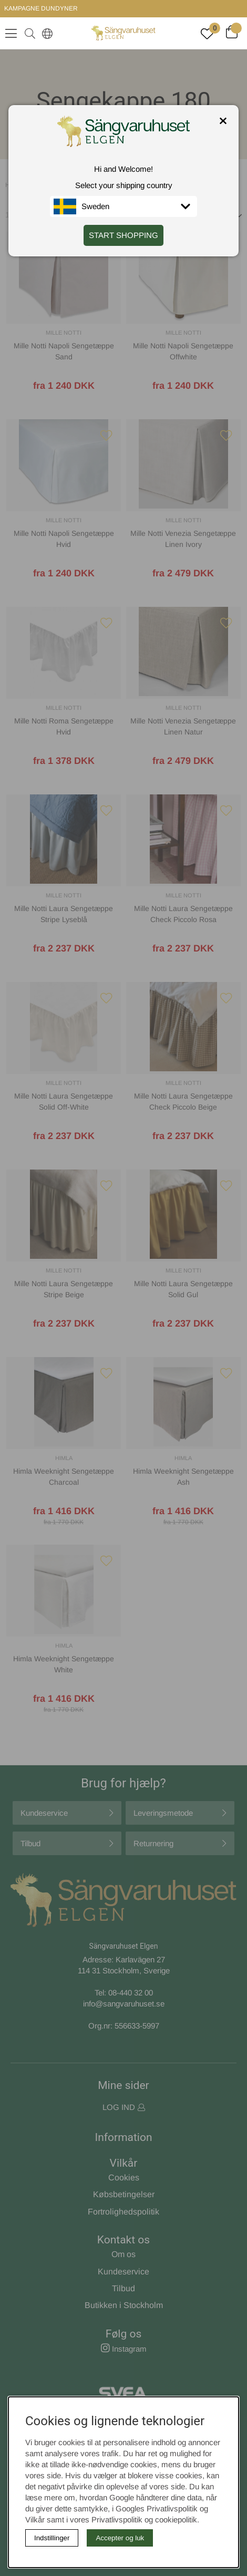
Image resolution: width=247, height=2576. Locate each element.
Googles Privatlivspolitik (157, 2508)
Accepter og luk (120, 2538)
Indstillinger (51, 2538)
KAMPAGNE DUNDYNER (41, 8)
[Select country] (45, 33)
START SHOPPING (123, 235)
